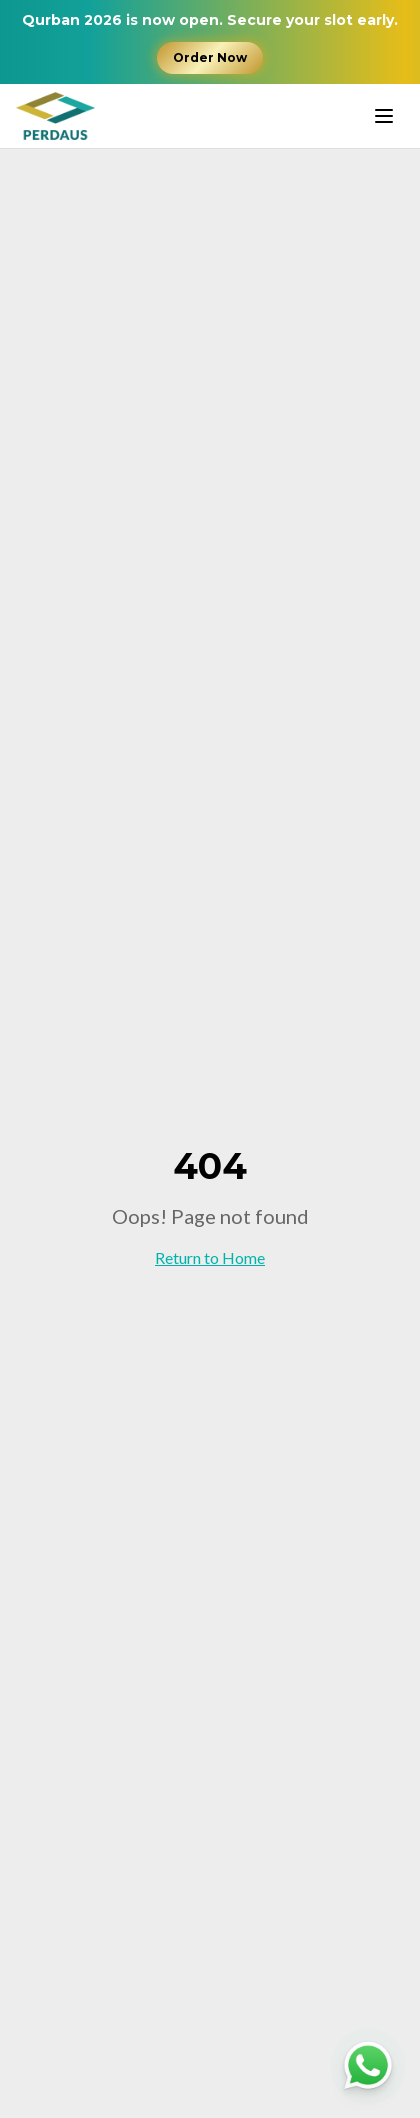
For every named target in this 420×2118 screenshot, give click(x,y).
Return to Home (210, 1257)
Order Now (210, 57)
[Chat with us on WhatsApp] (368, 2066)
